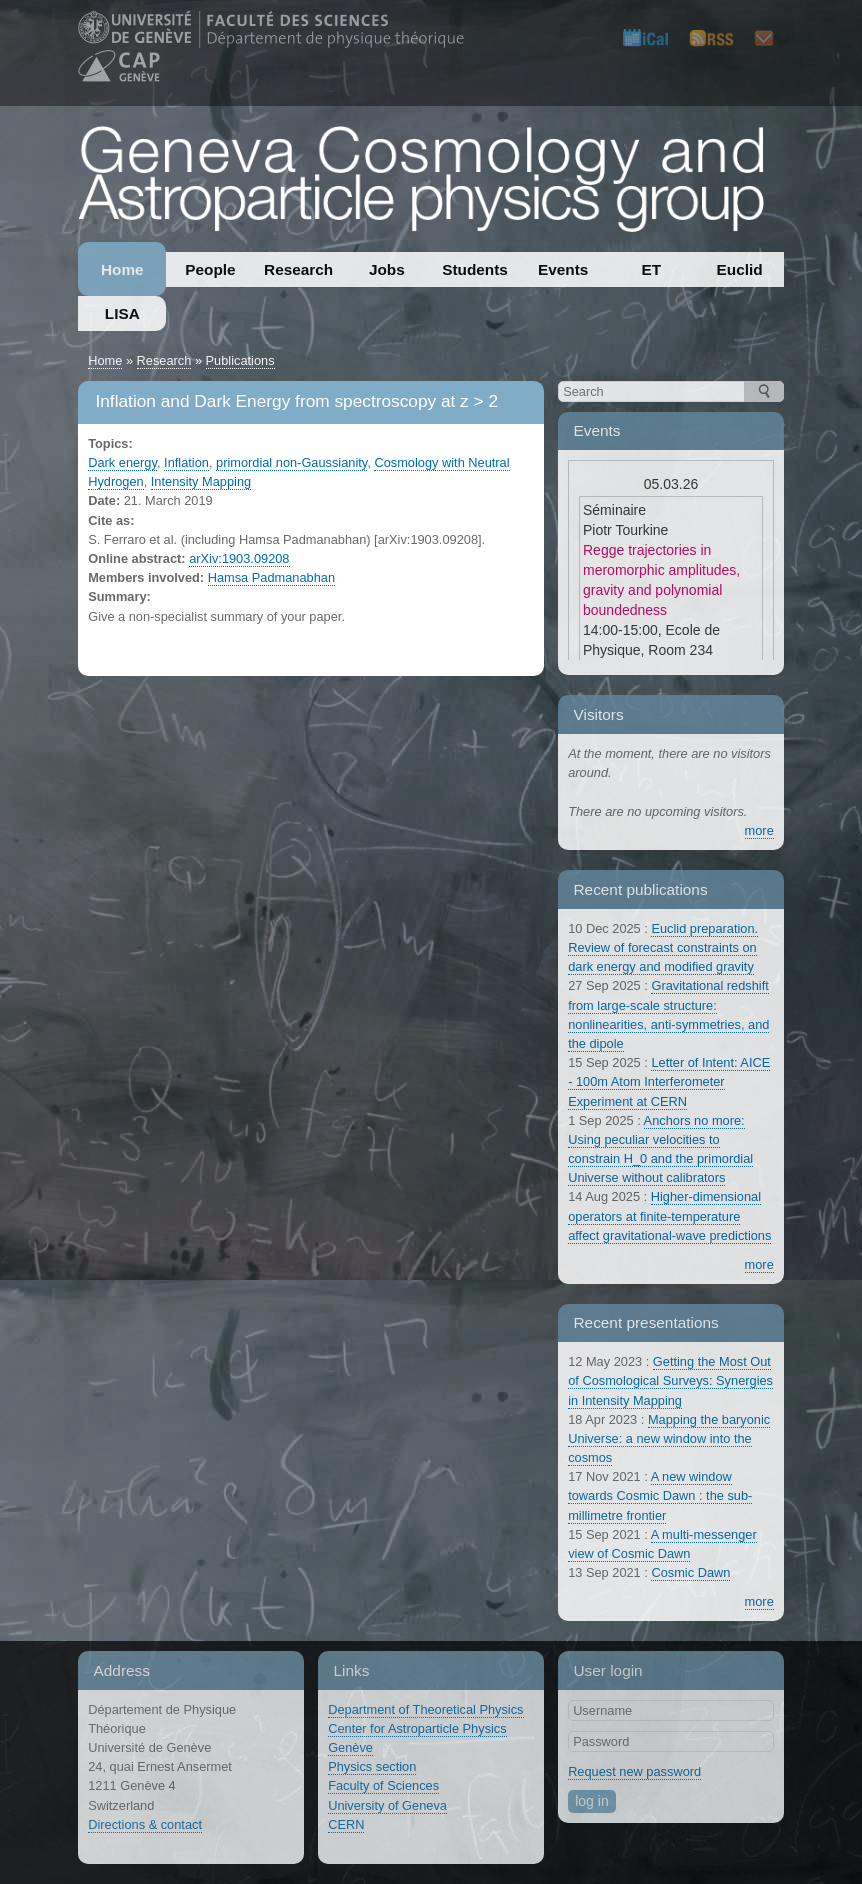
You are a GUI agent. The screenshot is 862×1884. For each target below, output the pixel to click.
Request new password (634, 1771)
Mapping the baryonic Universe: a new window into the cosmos (669, 1438)
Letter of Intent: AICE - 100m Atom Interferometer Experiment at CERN (669, 1081)
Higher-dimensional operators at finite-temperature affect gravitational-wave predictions (669, 1215)
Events (563, 269)
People (210, 269)
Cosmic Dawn (690, 1572)
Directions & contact (145, 1824)
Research (298, 269)
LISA (122, 313)
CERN (346, 1824)
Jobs (387, 269)
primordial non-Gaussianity (291, 462)
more (759, 830)
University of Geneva (387, 1805)
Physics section (372, 1766)
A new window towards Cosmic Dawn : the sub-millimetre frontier (660, 1495)
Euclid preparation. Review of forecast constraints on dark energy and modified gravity (663, 947)
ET (652, 269)
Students (475, 269)
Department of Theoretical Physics (425, 1709)
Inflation (186, 462)
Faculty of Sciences (383, 1785)
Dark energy (122, 462)
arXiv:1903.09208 (239, 558)
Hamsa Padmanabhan (271, 577)
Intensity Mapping (201, 481)
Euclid (740, 269)
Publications (240, 360)
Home (122, 269)
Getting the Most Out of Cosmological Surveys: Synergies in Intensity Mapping (670, 1380)
